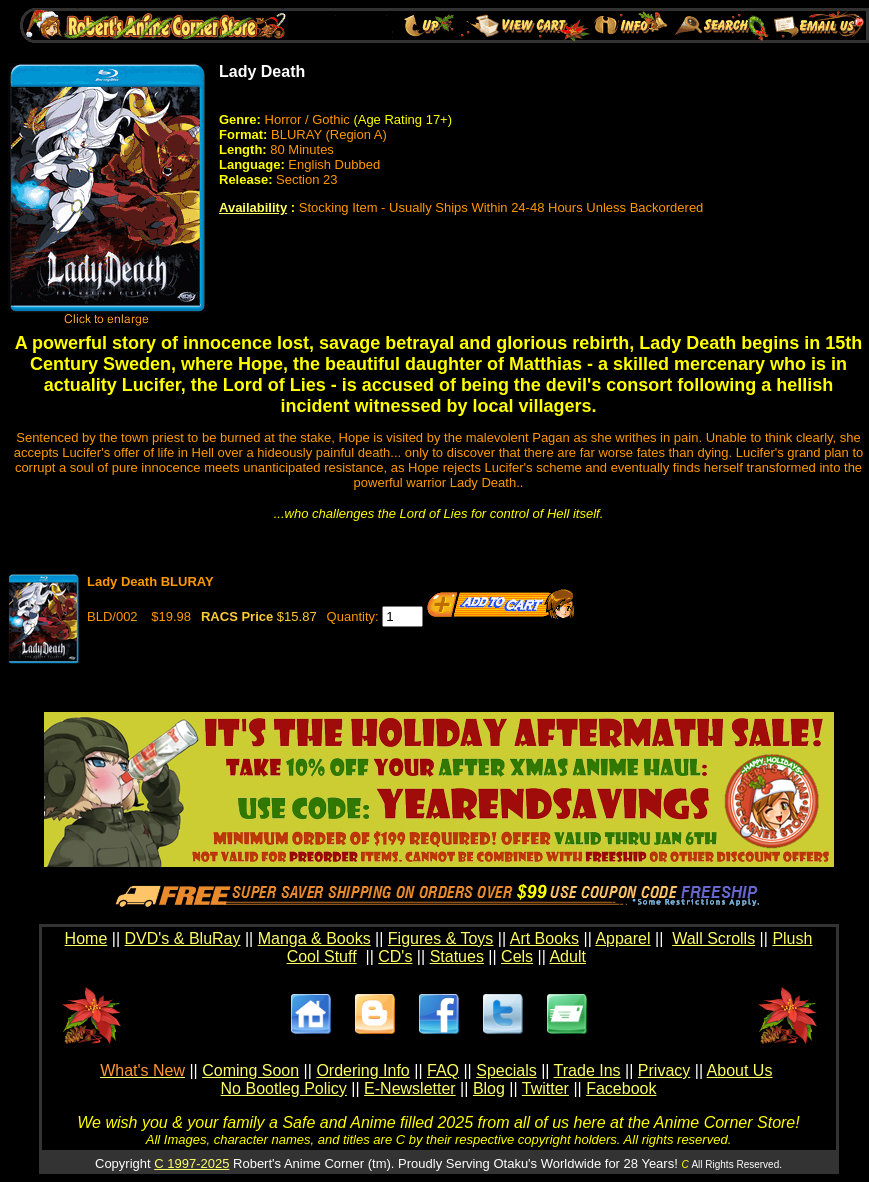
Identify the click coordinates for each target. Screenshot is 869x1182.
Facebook (621, 1088)
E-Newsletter (410, 1088)
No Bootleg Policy (284, 1088)
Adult (567, 956)
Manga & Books (314, 938)
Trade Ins (587, 1070)
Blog (489, 1088)
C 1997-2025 (191, 1163)
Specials (506, 1070)
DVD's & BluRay (183, 938)
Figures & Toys (441, 938)
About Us (740, 1070)
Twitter (545, 1088)
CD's (395, 956)
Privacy (664, 1070)
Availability (253, 207)
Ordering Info (362, 1070)
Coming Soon (250, 1070)
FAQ (443, 1070)
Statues (457, 956)
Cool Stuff (322, 956)
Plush (792, 938)
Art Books (544, 938)
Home (86, 938)
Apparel (622, 938)
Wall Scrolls (713, 938)
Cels (517, 956)
